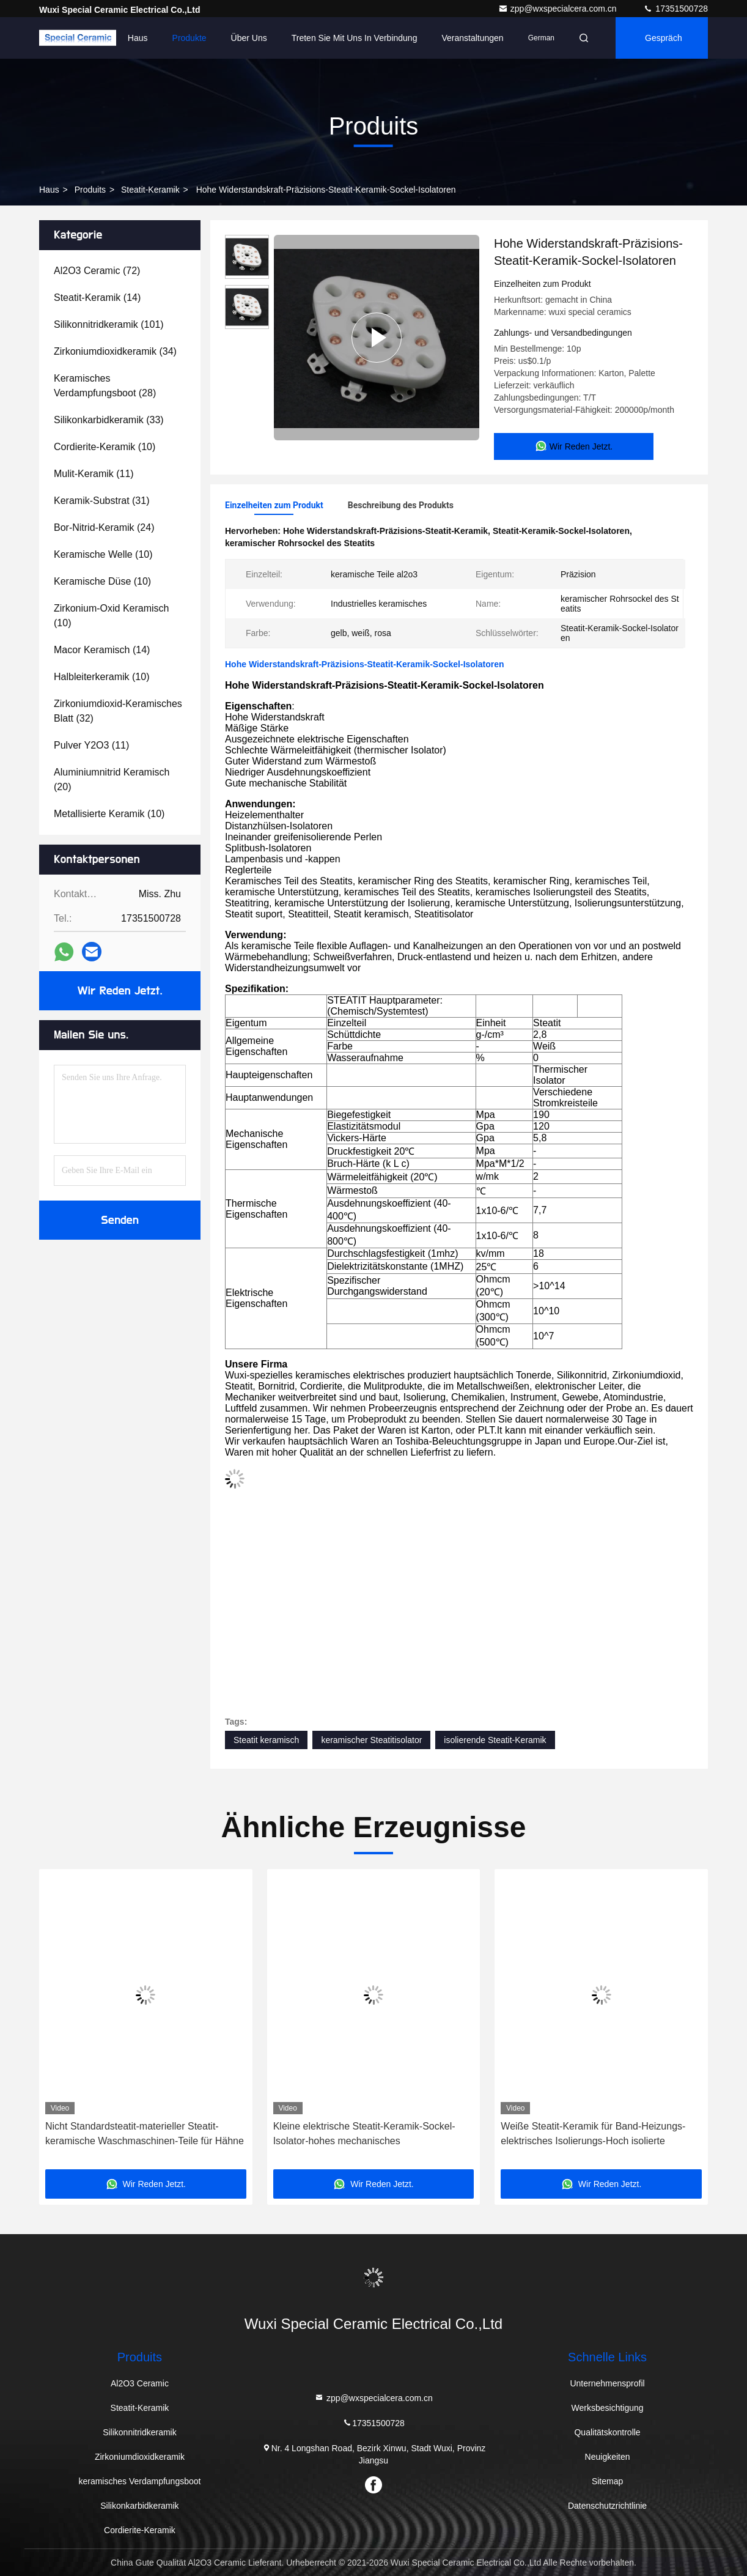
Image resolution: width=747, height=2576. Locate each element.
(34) (115, 351)
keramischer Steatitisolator (371, 1740)
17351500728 (675, 8)
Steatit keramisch (266, 1740)
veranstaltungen (472, 38)
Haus (138, 38)
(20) (111, 779)
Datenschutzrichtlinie (607, 2506)
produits (90, 189)
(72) (97, 270)
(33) (109, 420)
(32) (118, 711)
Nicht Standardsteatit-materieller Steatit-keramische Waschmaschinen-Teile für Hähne (144, 2133)
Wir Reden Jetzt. (120, 991)
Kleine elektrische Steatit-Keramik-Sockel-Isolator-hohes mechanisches (364, 2133)
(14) (97, 297)
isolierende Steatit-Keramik (495, 1740)
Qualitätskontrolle (607, 2432)
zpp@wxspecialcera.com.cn (558, 8)
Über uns (249, 38)
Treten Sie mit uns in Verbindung (355, 38)
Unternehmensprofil (607, 2383)
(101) (109, 324)
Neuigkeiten (607, 2457)
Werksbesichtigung (608, 2408)
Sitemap (607, 2481)
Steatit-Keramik (150, 189)
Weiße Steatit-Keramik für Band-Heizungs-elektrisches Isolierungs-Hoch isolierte (593, 2133)
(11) (94, 473)
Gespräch (663, 38)
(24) (104, 527)
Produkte (189, 38)
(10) (104, 447)
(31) (102, 500)
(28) (105, 385)
